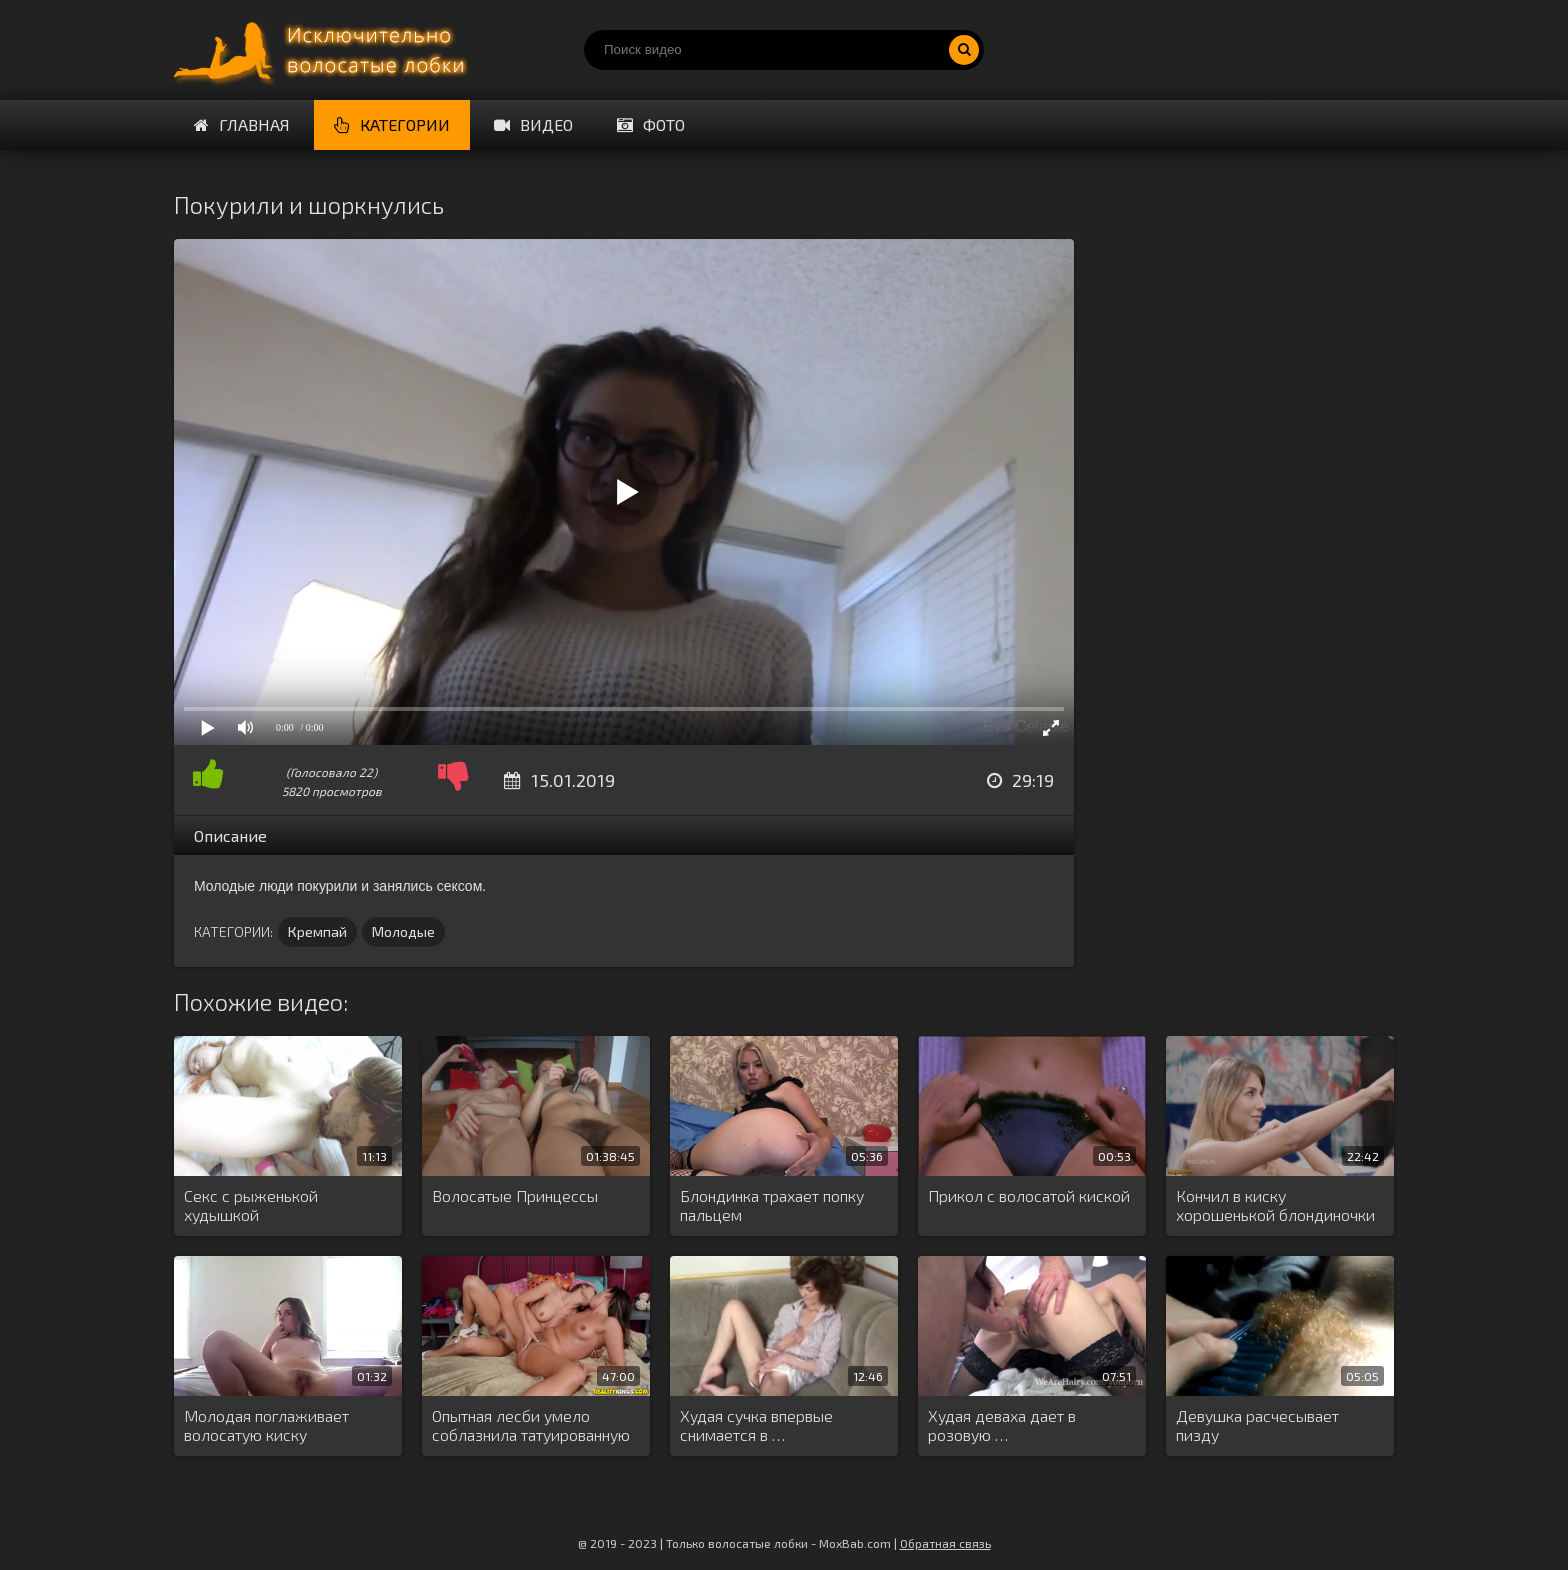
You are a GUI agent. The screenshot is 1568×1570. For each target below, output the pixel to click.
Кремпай (317, 931)
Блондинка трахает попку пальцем (772, 1205)
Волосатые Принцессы (515, 1195)
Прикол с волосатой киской (1029, 1195)
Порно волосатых (324, 50)
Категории (392, 124)
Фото (651, 124)
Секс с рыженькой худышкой (251, 1205)
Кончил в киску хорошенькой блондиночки (1275, 1205)
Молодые (403, 931)
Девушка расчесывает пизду (1257, 1425)
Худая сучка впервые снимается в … (756, 1425)
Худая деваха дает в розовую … (1002, 1425)
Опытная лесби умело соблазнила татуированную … (531, 1426)
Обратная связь (945, 1543)
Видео (533, 124)
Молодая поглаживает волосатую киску (266, 1425)
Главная (242, 124)
